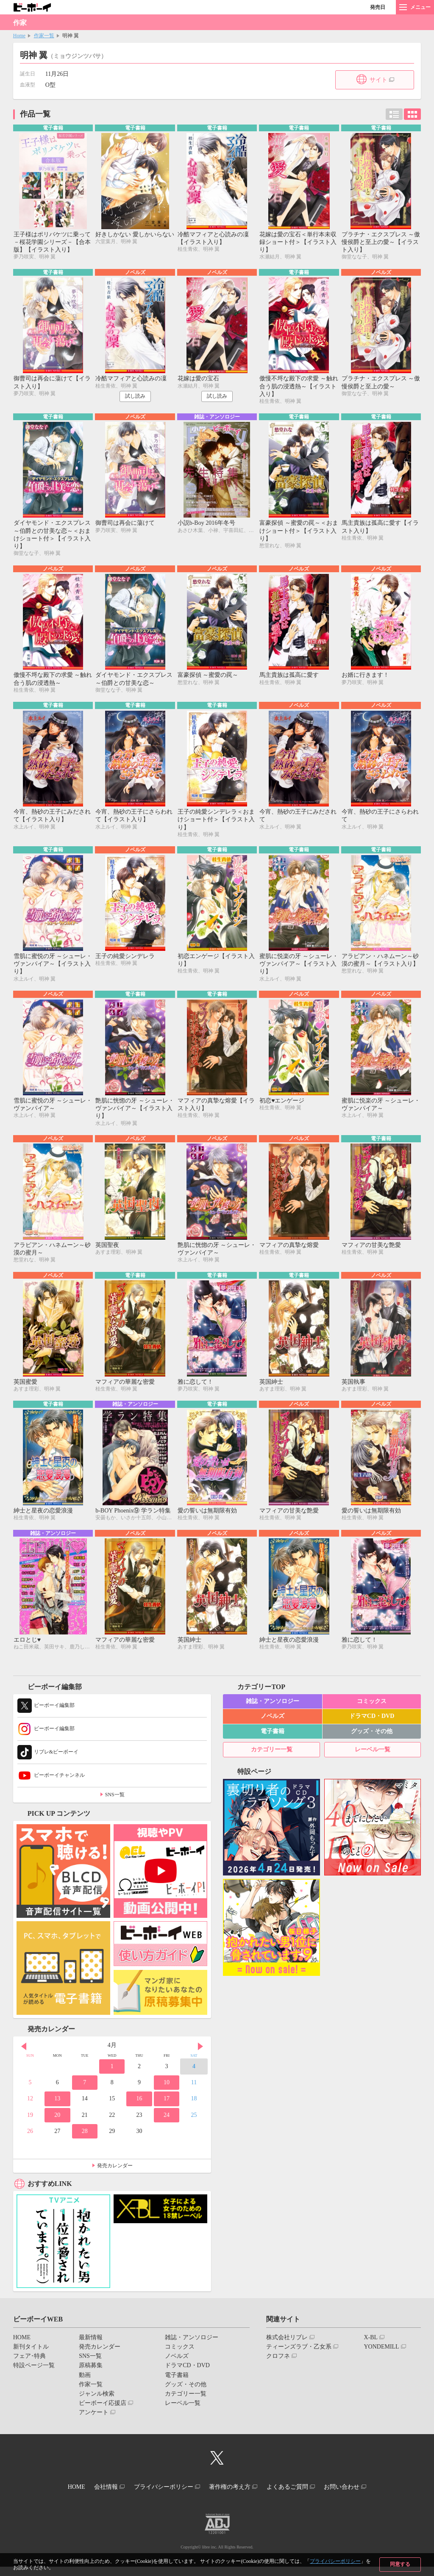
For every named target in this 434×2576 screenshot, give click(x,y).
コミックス (372, 1713)
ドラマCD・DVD (372, 1728)
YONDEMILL (381, 2359)
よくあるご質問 (296, 2497)
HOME (22, 2349)
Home (19, 36)
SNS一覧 (115, 1807)
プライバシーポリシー (335, 2561)
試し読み (135, 398)
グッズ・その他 (371, 1743)
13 (57, 2111)
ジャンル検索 (96, 2406)
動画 (85, 2387)
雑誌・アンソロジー (272, 1713)
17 (167, 2111)
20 (57, 2127)
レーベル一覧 (372, 1762)
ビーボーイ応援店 (102, 2415)
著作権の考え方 (232, 2497)
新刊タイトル (31, 2359)
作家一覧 (44, 36)
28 (85, 2143)
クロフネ (278, 2368)
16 (139, 2111)
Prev (23, 2058)
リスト (394, 114)
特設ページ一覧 (34, 2377)
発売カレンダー (115, 2178)
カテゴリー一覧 (271, 1762)
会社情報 (97, 2497)
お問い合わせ (356, 2497)
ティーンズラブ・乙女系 (298, 2359)
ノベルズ (272, 1728)
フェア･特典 (29, 2368)
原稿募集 (91, 2377)
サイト (378, 80)
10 (167, 2094)
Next (200, 2058)
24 (167, 2127)
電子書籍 (272, 1743)
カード (412, 114)
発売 (377, 7)
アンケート (93, 2424)
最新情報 (91, 2349)
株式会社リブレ (287, 2349)
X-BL (371, 2349)
